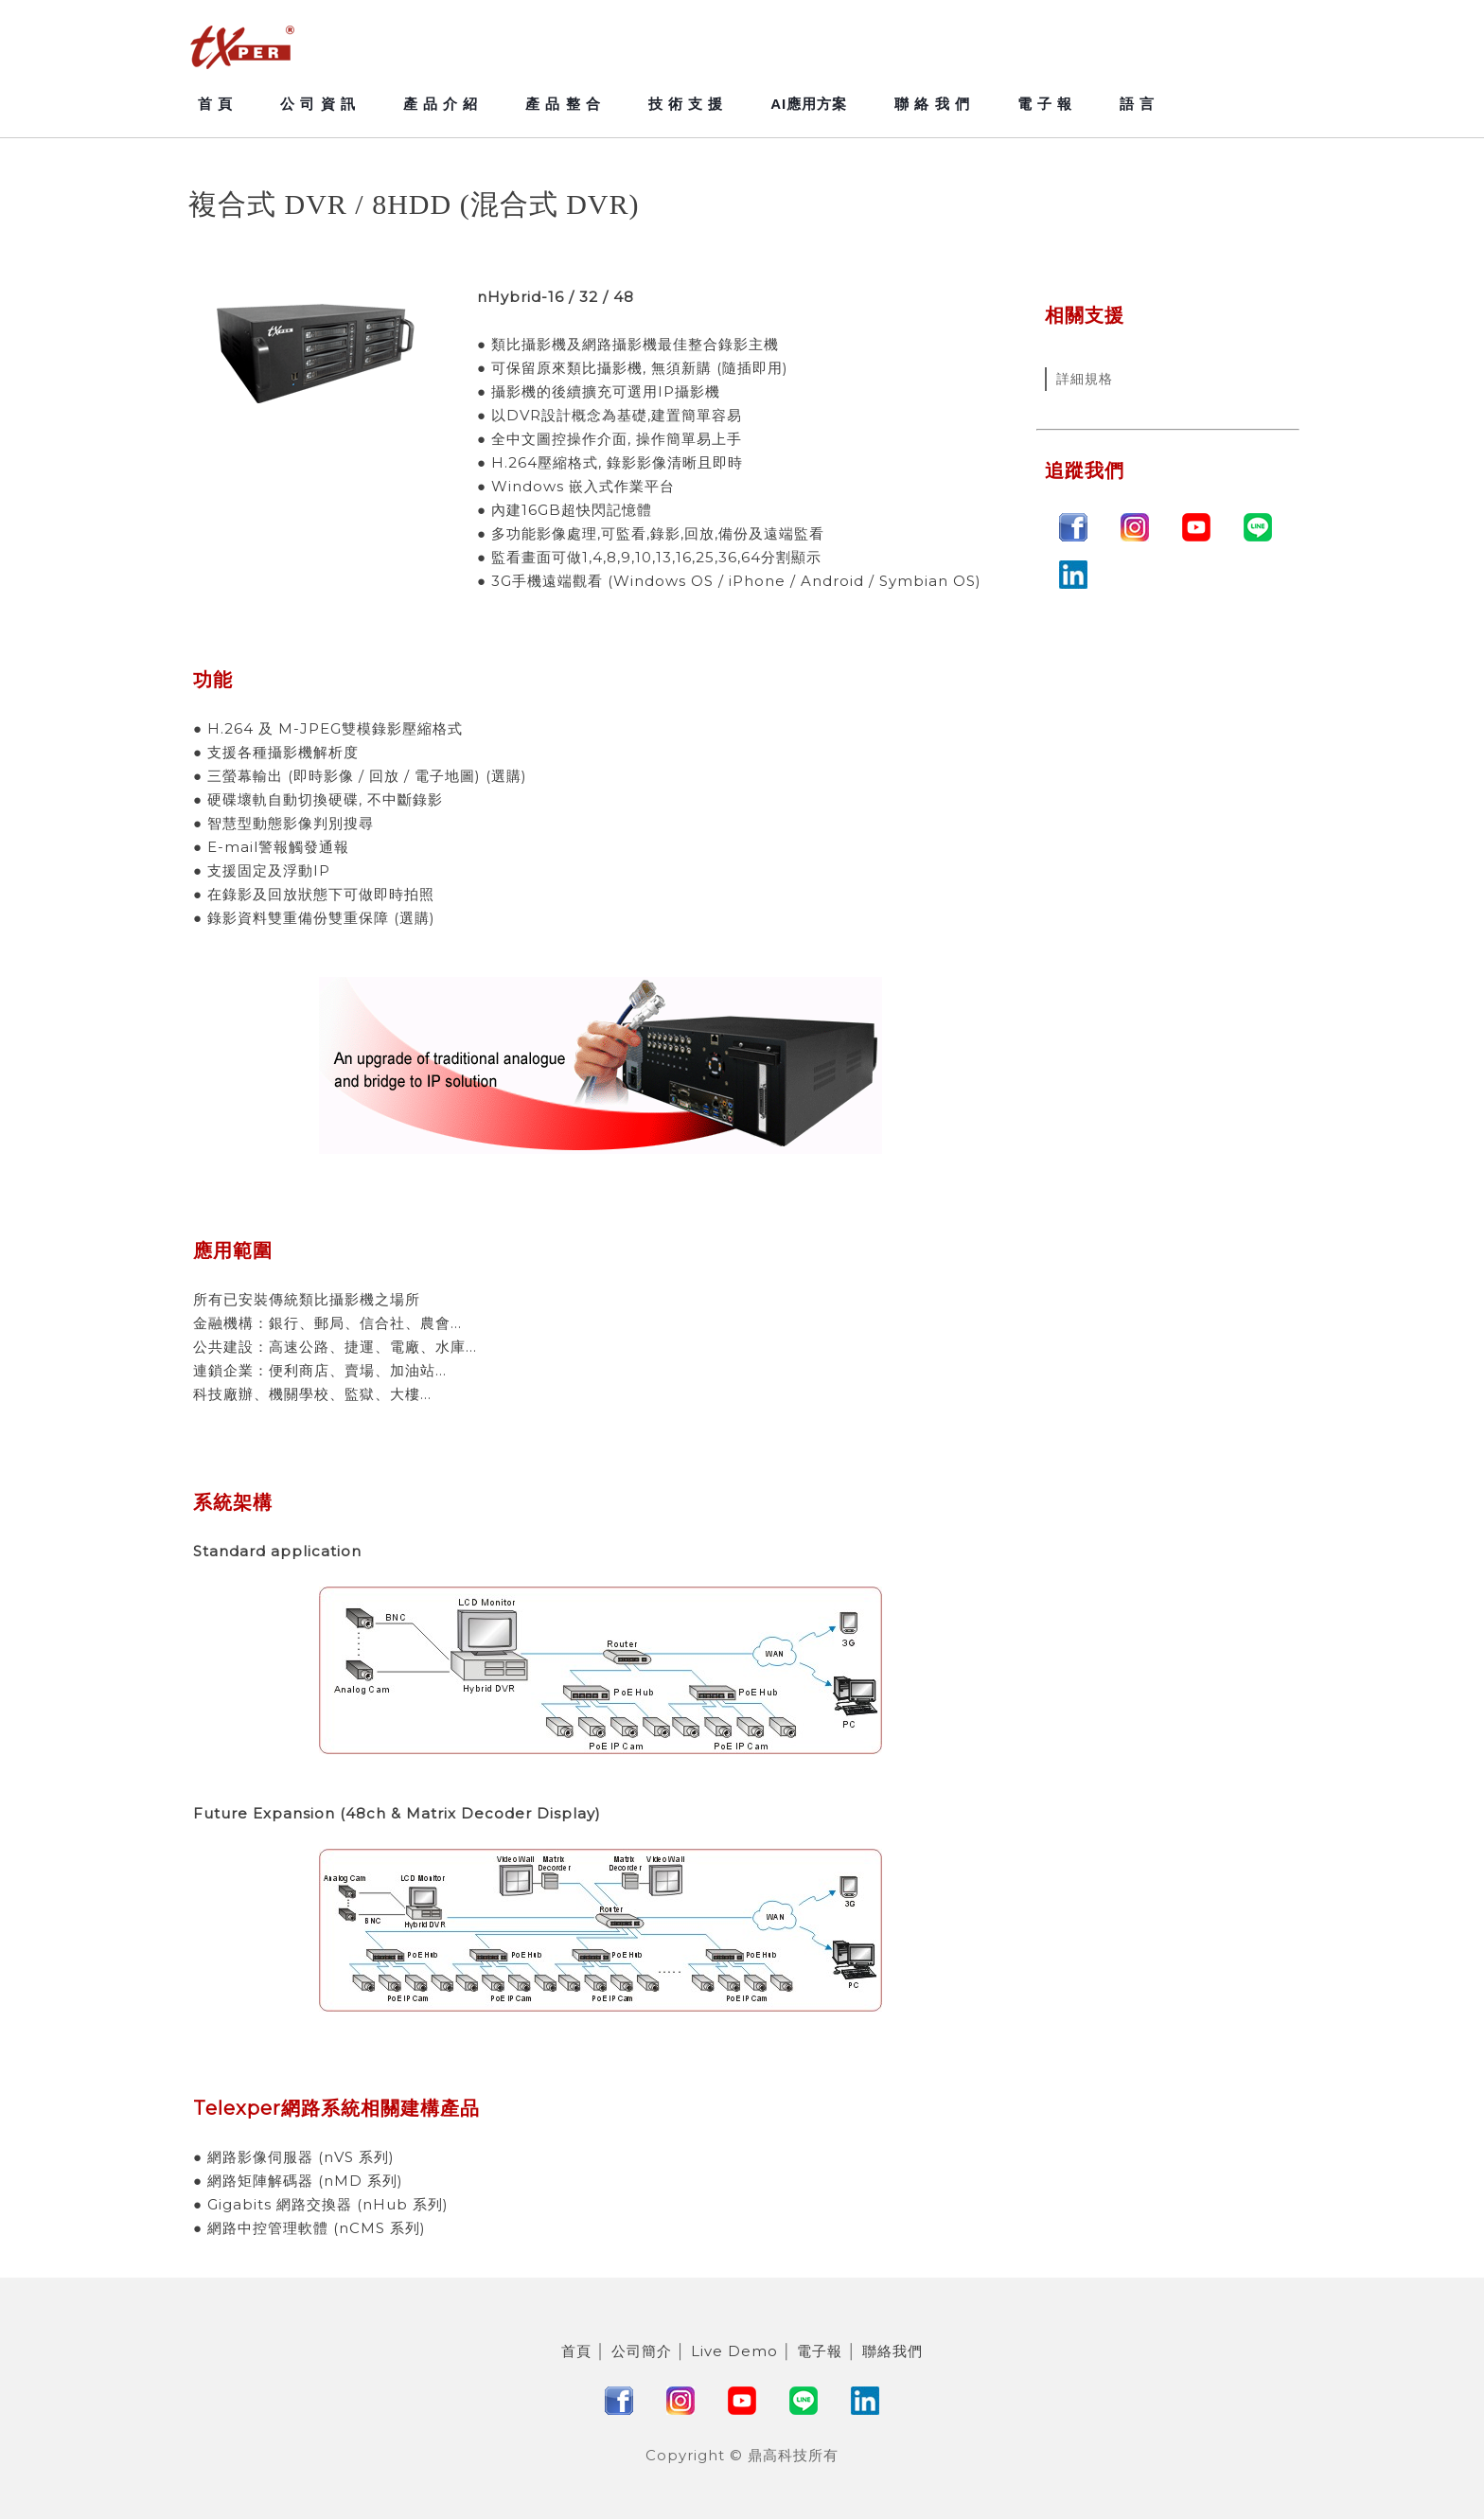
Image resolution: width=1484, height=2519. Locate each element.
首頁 (576, 2351)
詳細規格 (1084, 378)
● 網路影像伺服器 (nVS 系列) (294, 2157)
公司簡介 (641, 2351)
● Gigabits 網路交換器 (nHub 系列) (321, 2204)
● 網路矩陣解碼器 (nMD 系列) (298, 2181)
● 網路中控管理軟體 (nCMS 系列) (309, 2228)
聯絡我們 (892, 2351)
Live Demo (734, 2351)
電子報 (819, 2351)
